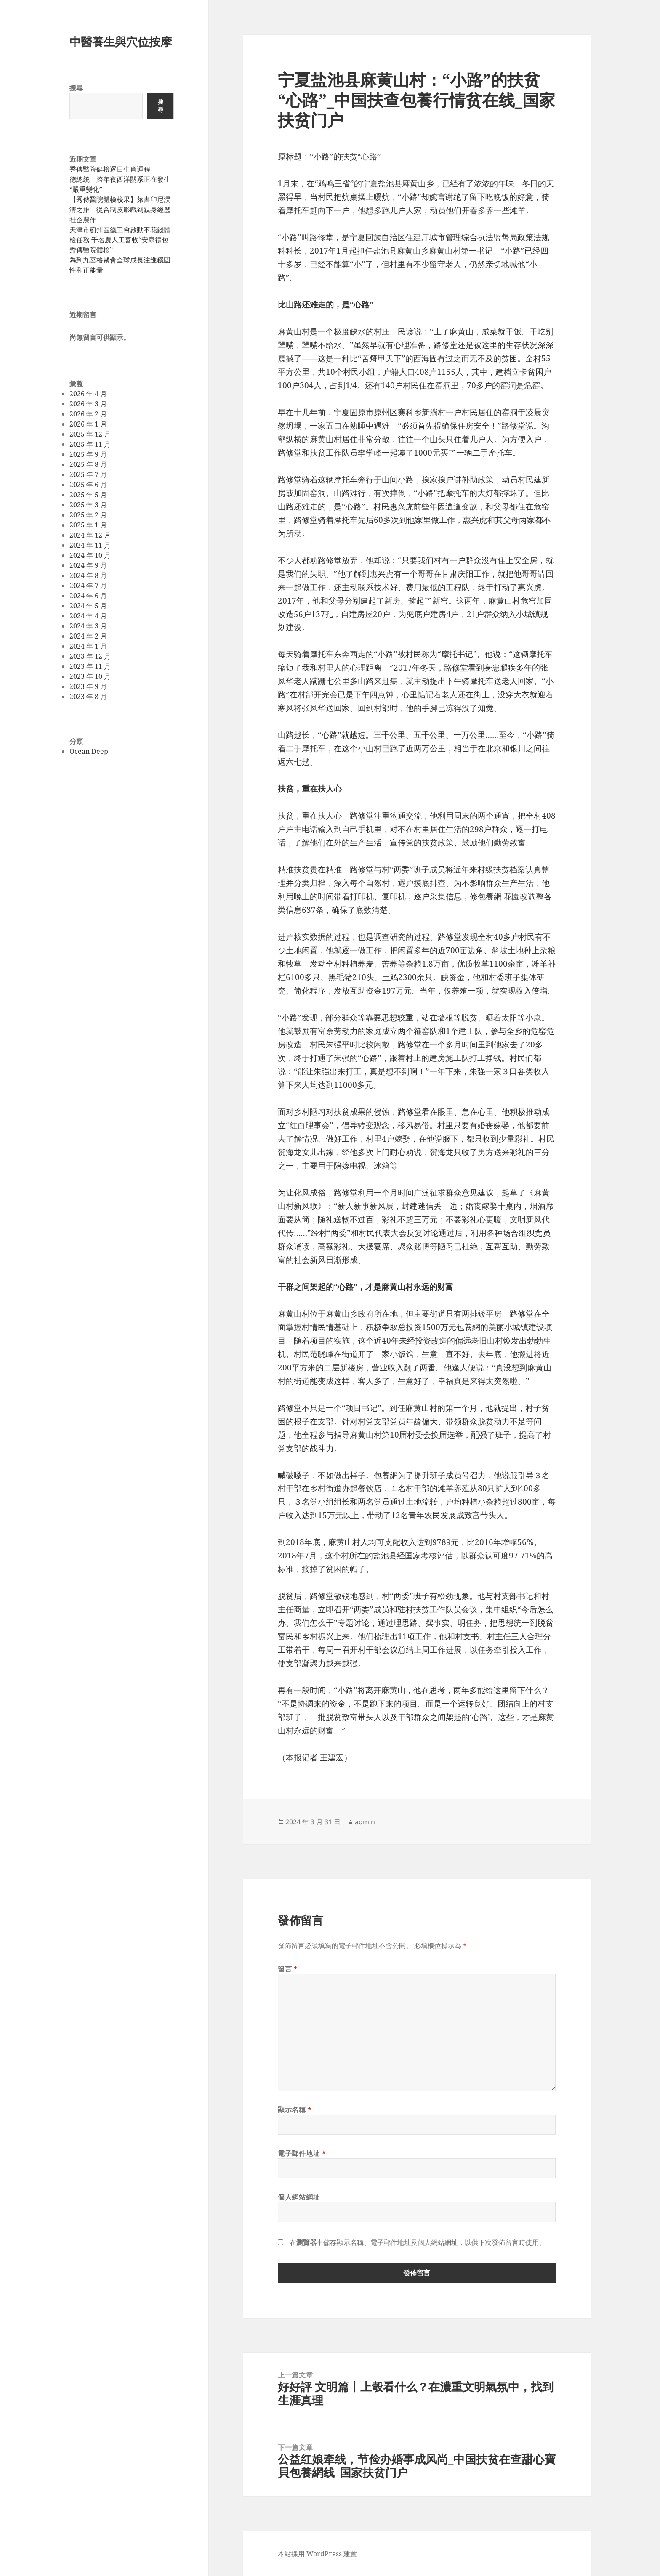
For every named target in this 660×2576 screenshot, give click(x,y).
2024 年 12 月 (90, 535)
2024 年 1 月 (88, 646)
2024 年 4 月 (88, 615)
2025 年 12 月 (90, 434)
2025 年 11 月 (90, 444)
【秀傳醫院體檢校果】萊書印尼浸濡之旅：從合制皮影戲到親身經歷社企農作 (119, 209)
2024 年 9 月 (88, 565)
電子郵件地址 (302, 2153)
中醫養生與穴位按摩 (120, 41)
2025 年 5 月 (88, 494)
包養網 (468, 1327)
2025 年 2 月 (88, 514)
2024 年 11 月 (90, 545)
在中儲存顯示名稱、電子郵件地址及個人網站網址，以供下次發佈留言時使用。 (418, 2242)
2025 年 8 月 (88, 464)
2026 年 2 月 (88, 414)
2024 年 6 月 (88, 595)
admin (365, 1821)
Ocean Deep (88, 751)
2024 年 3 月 (88, 626)
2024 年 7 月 (88, 585)
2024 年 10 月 (90, 555)
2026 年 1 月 (88, 424)
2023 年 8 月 (88, 696)
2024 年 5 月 (88, 605)
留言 (288, 1969)
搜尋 (76, 88)
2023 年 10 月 (90, 676)
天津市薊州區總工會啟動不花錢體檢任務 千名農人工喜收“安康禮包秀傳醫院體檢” (119, 239)
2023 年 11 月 (90, 666)
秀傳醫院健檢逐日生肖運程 (109, 169)
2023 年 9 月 (88, 686)
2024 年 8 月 (88, 575)
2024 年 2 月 (88, 636)
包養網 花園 (499, 896)
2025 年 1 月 (88, 525)
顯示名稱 (295, 2109)
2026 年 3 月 (88, 403)
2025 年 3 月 (88, 504)
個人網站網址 (299, 2197)
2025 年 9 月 (88, 454)
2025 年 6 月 (88, 484)
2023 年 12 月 (90, 656)
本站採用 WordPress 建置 (317, 2553)
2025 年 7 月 (88, 474)
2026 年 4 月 (88, 393)
